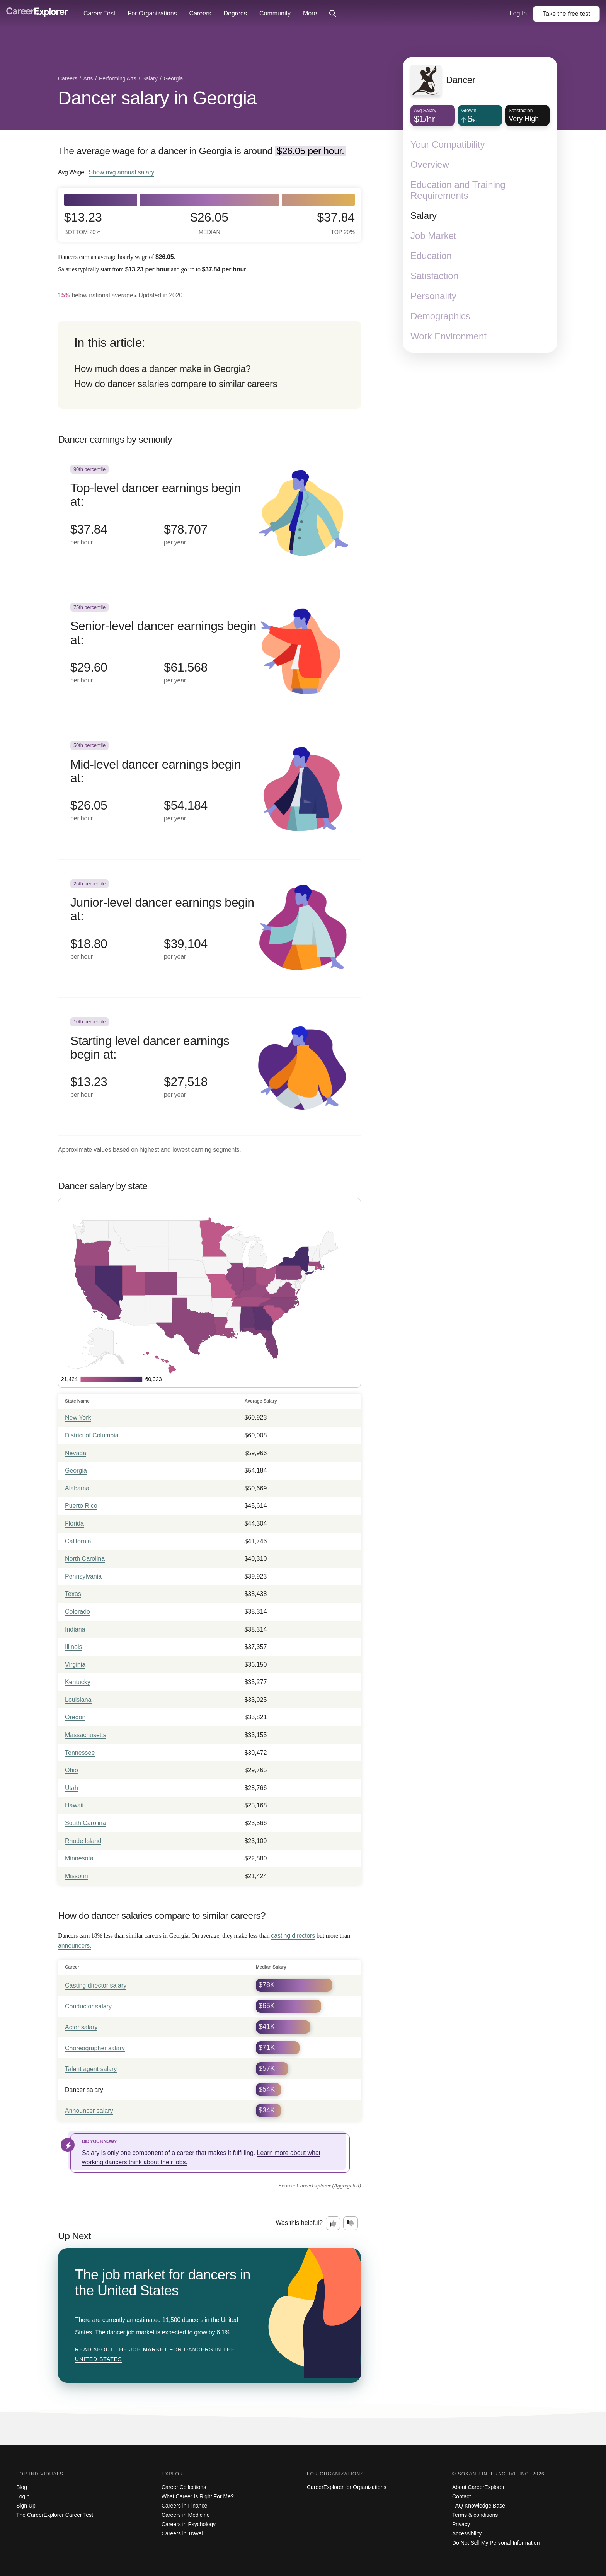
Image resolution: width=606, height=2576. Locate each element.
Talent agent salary (91, 2069)
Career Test (99, 13)
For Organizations (152, 13)
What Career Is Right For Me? (198, 2496)
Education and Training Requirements (458, 190)
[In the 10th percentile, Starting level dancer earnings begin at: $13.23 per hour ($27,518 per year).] (209, 1067)
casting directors (293, 1935)
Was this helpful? (299, 2223)
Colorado (77, 1611)
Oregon (75, 1717)
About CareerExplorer (478, 2487)
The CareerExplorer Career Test (54, 2515)
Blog (21, 2487)
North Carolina (85, 1558)
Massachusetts (85, 1735)
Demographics (440, 316)
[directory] (209, 365)
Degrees (235, 13)
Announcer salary (89, 2110)
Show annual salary (121, 172)
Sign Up (26, 2506)
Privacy (461, 2524)
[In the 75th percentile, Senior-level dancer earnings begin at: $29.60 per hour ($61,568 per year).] (209, 652)
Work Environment (448, 336)
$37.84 (336, 222)
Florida (74, 1523)
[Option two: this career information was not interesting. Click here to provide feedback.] (350, 2223)
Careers (200, 13)
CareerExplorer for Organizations (346, 2487)
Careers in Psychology (189, 2524)
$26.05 (209, 222)
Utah (71, 1788)
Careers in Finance (184, 2506)
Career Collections (184, 2487)
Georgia (76, 1470)
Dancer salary (84, 2090)
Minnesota (79, 1858)
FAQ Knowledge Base (478, 2506)
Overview (429, 164)
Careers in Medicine (186, 2515)
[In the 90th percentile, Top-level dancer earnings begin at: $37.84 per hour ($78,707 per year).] (209, 514)
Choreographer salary (95, 2048)
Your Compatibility (447, 144)
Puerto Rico (81, 1505)
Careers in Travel (182, 2533)
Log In (518, 13)
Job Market (433, 235)
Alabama (77, 1488)
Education (431, 256)
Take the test (566, 13)
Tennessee (80, 1752)
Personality (433, 296)
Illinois (73, 1646)
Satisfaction (434, 276)
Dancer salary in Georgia (157, 98)
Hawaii (74, 1805)
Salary (423, 215)
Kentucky (77, 1682)
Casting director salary (95, 1985)
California (78, 1541)
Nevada (75, 1453)
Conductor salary (88, 2006)
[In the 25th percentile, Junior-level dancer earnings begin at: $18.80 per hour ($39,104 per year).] (209, 929)
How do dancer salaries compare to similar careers (175, 383)
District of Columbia (92, 1435)
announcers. (74, 1945)
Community (275, 13)
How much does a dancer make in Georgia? (162, 368)
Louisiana (78, 1699)
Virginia (75, 1664)
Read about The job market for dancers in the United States (155, 2354)
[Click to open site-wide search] (332, 13)
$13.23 (83, 222)
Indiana (75, 1629)
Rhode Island (83, 1841)
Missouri (76, 1876)
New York (78, 1417)
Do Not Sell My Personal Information (496, 2543)
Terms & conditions (475, 2515)
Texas (73, 1594)
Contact (461, 2496)
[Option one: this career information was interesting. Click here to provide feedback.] (333, 2223)
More (310, 13)
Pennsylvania (83, 1576)
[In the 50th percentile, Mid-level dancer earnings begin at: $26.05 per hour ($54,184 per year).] (209, 790)
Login (22, 2496)
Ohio (71, 1770)
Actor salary (81, 2027)
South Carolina (85, 1823)
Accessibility (467, 2533)
